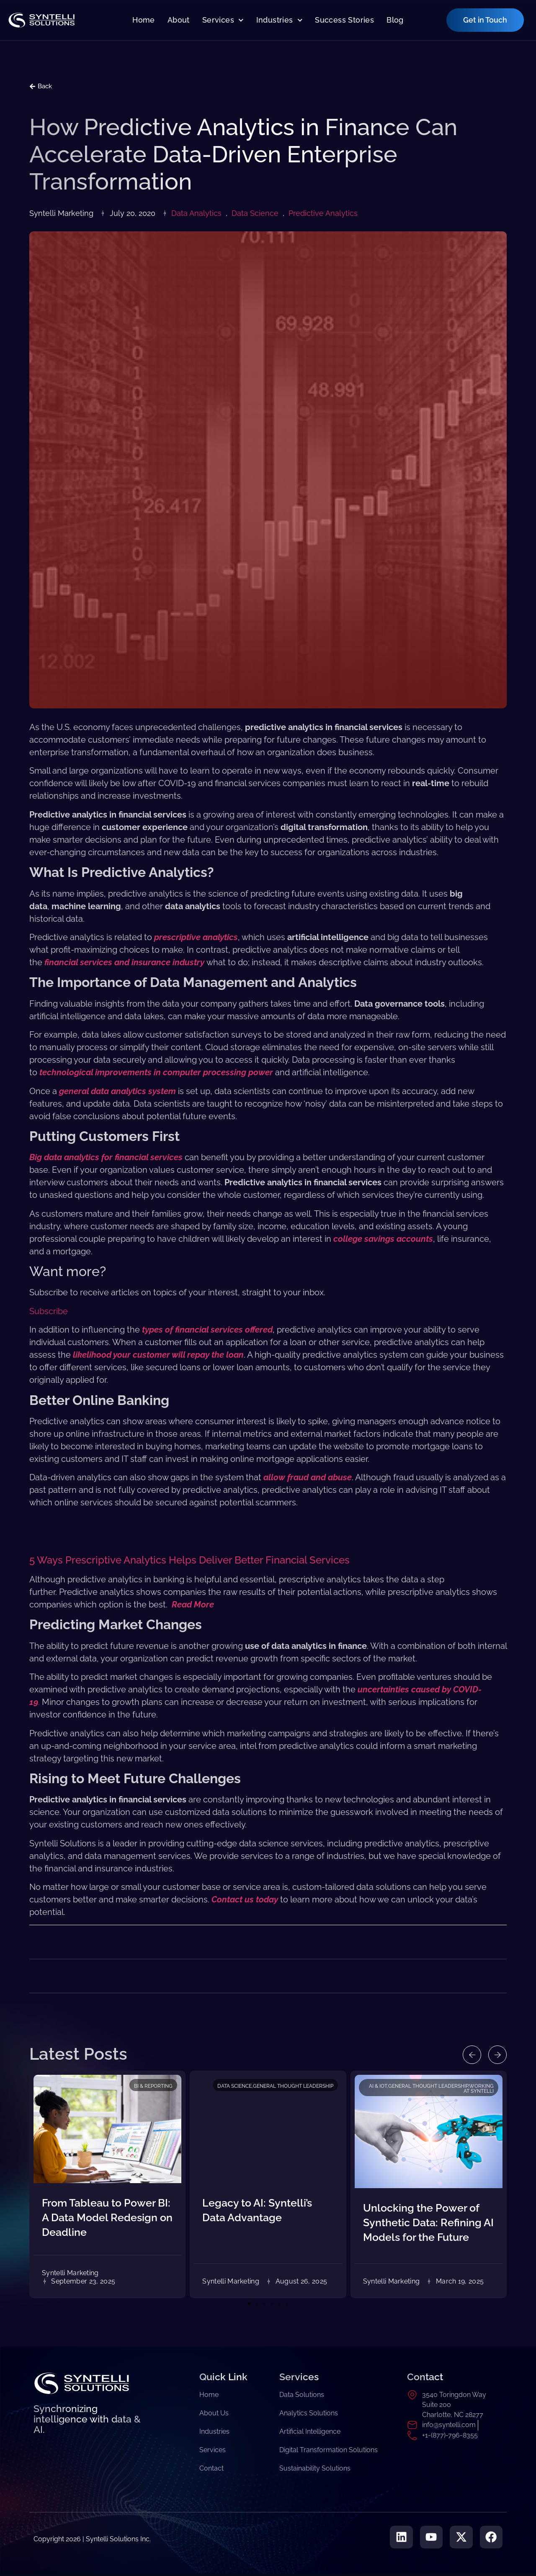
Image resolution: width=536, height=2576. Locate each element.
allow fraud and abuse (307, 1477)
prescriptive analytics (196, 937)
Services (223, 20)
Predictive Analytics (323, 213)
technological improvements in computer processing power (156, 1072)
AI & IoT (378, 2086)
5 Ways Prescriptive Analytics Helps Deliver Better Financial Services (189, 1560)
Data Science (255, 213)
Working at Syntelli (479, 2088)
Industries (279, 20)
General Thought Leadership (293, 2086)
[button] (468, 2054)
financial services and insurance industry (124, 962)
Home (143, 19)
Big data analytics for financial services (106, 1157)
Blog (395, 19)
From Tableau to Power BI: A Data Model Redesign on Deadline (107, 2217)
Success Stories (344, 19)
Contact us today (244, 1899)
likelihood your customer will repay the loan (158, 1355)
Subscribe (48, 1311)
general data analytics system (117, 1091)
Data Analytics (196, 213)
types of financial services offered (207, 1330)
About (179, 19)
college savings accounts (383, 1239)
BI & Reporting (153, 2086)
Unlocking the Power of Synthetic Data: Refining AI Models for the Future (428, 2222)
